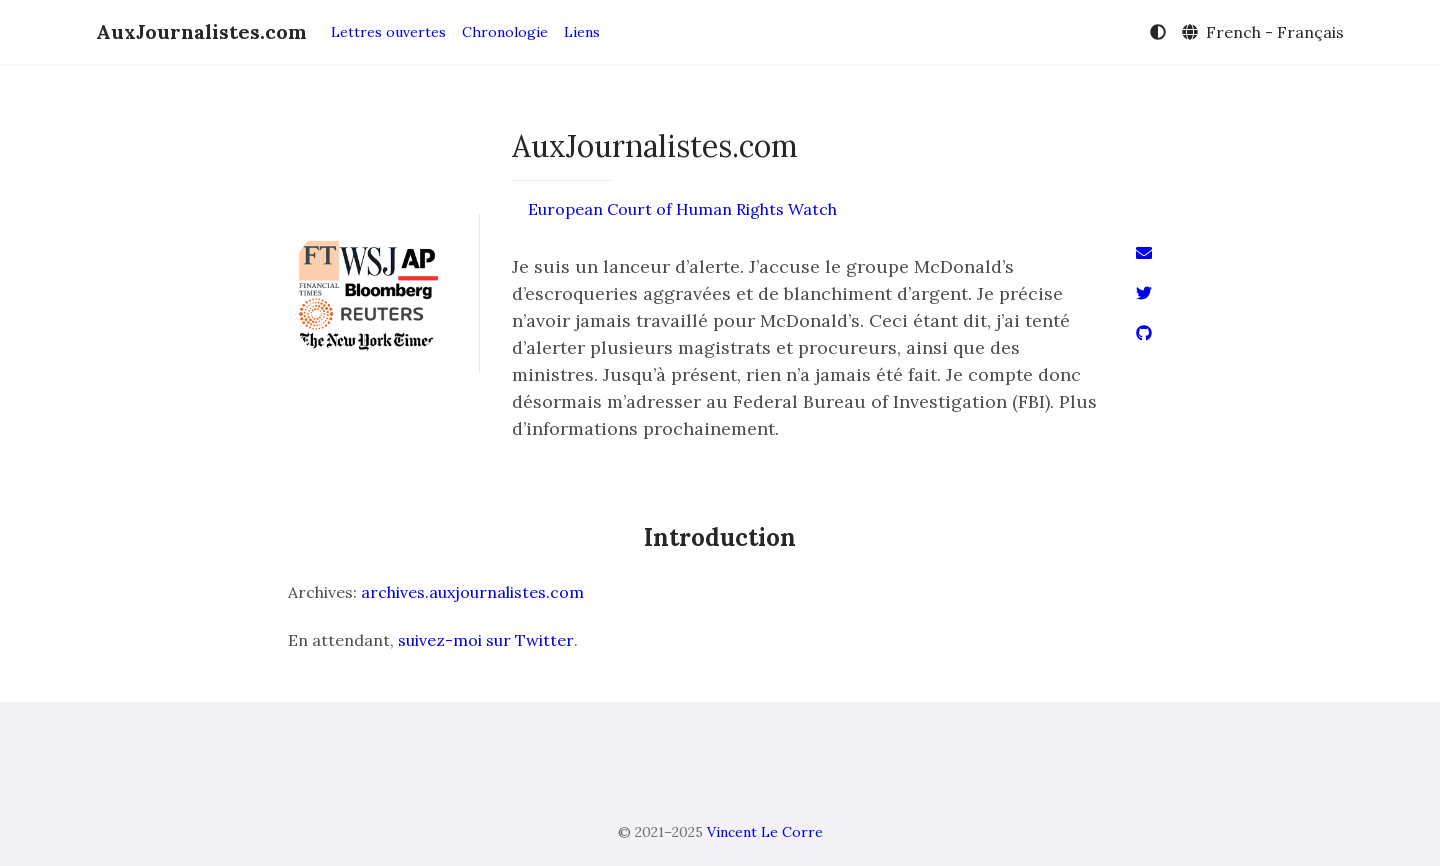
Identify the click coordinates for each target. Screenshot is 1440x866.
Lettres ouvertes (388, 32)
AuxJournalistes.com (201, 31)
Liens (582, 32)
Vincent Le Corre (765, 832)
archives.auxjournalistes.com (472, 592)
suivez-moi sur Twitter (486, 640)
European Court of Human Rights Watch (682, 209)
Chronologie (505, 32)
